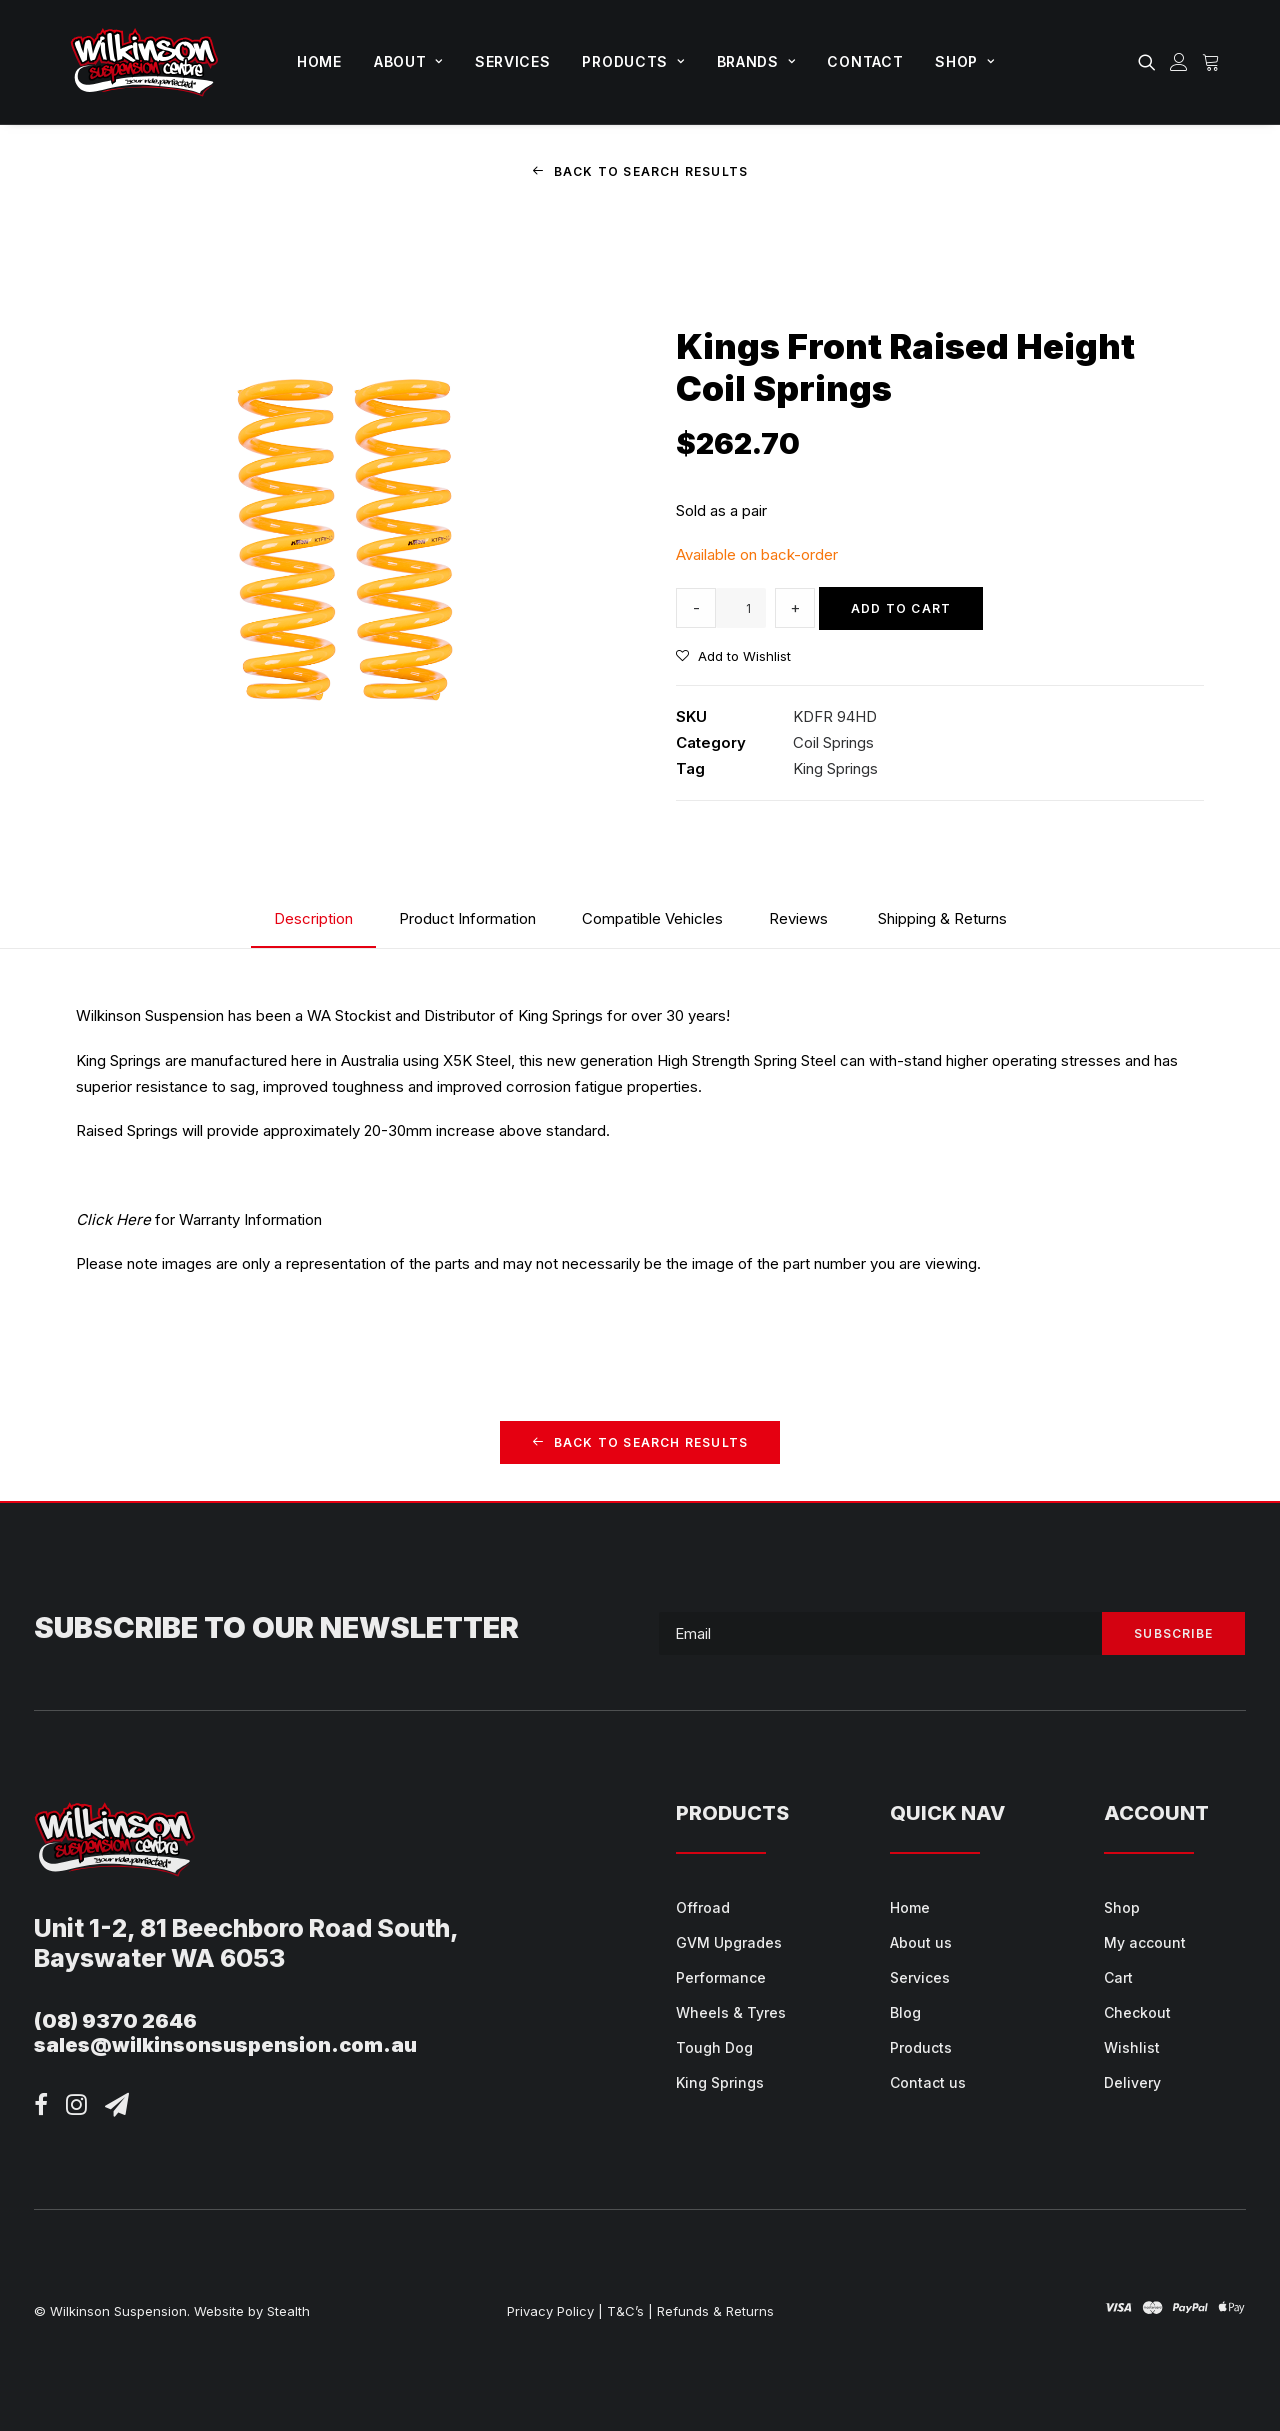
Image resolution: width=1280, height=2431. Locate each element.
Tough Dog (714, 2047)
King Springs (835, 768)
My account (1145, 1942)
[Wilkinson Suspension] (144, 62)
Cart (1118, 1977)
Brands (756, 61)
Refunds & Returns (715, 2311)
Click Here (113, 1218)
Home (319, 61)
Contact (865, 61)
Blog (905, 2012)
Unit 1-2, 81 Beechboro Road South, (246, 1928)
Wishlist (1132, 2047)
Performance (721, 1977)
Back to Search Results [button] (640, 171)
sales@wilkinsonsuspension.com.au (225, 2045)
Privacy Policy (550, 2311)
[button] (1150, 62)
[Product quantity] (741, 608)
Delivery (1132, 2082)
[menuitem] (319, 62)
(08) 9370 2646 (115, 2021)
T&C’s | (630, 2311)
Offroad (703, 1907)
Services (513, 61)
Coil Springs (833, 741)
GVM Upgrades (729, 1942)
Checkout (1137, 2012)
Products (633, 61)
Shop (964, 61)
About (408, 61)
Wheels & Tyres (731, 2012)
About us (921, 1942)
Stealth (288, 2311)
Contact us (928, 2082)
